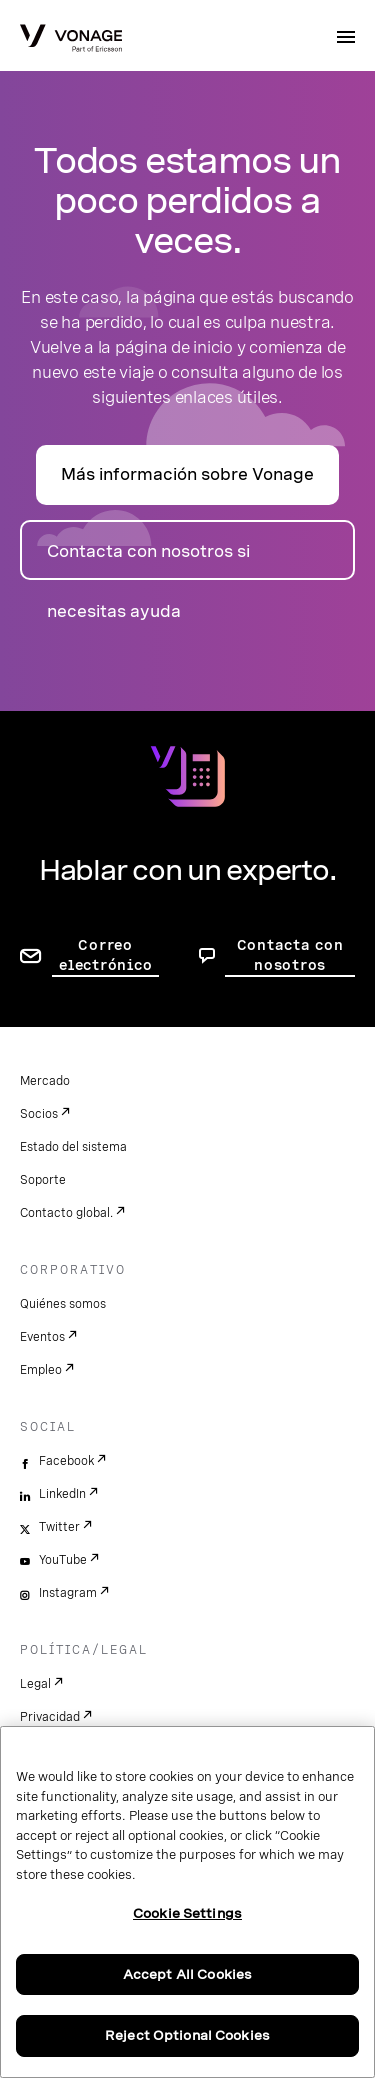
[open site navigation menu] (346, 37)
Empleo (41, 1370)
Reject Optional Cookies (187, 2035)
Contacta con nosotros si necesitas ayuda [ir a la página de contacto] (148, 561)
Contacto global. (66, 1213)
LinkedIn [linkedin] (62, 1494)
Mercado (45, 1081)
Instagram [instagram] (68, 1593)
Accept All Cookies (187, 1974)
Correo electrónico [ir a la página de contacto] (105, 955)
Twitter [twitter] (59, 1527)
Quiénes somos (63, 1304)
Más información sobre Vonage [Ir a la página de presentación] (187, 474)
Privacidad (50, 1717)
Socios (39, 1114)
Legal (35, 1684)
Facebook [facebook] (66, 1461)
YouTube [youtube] (63, 1560)
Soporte (43, 1180)
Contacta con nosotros (290, 955)
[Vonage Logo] (71, 40)
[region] (187, 1902)
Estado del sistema (73, 1147)
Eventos (42, 1337)
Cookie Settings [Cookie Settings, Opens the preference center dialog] (187, 1913)
